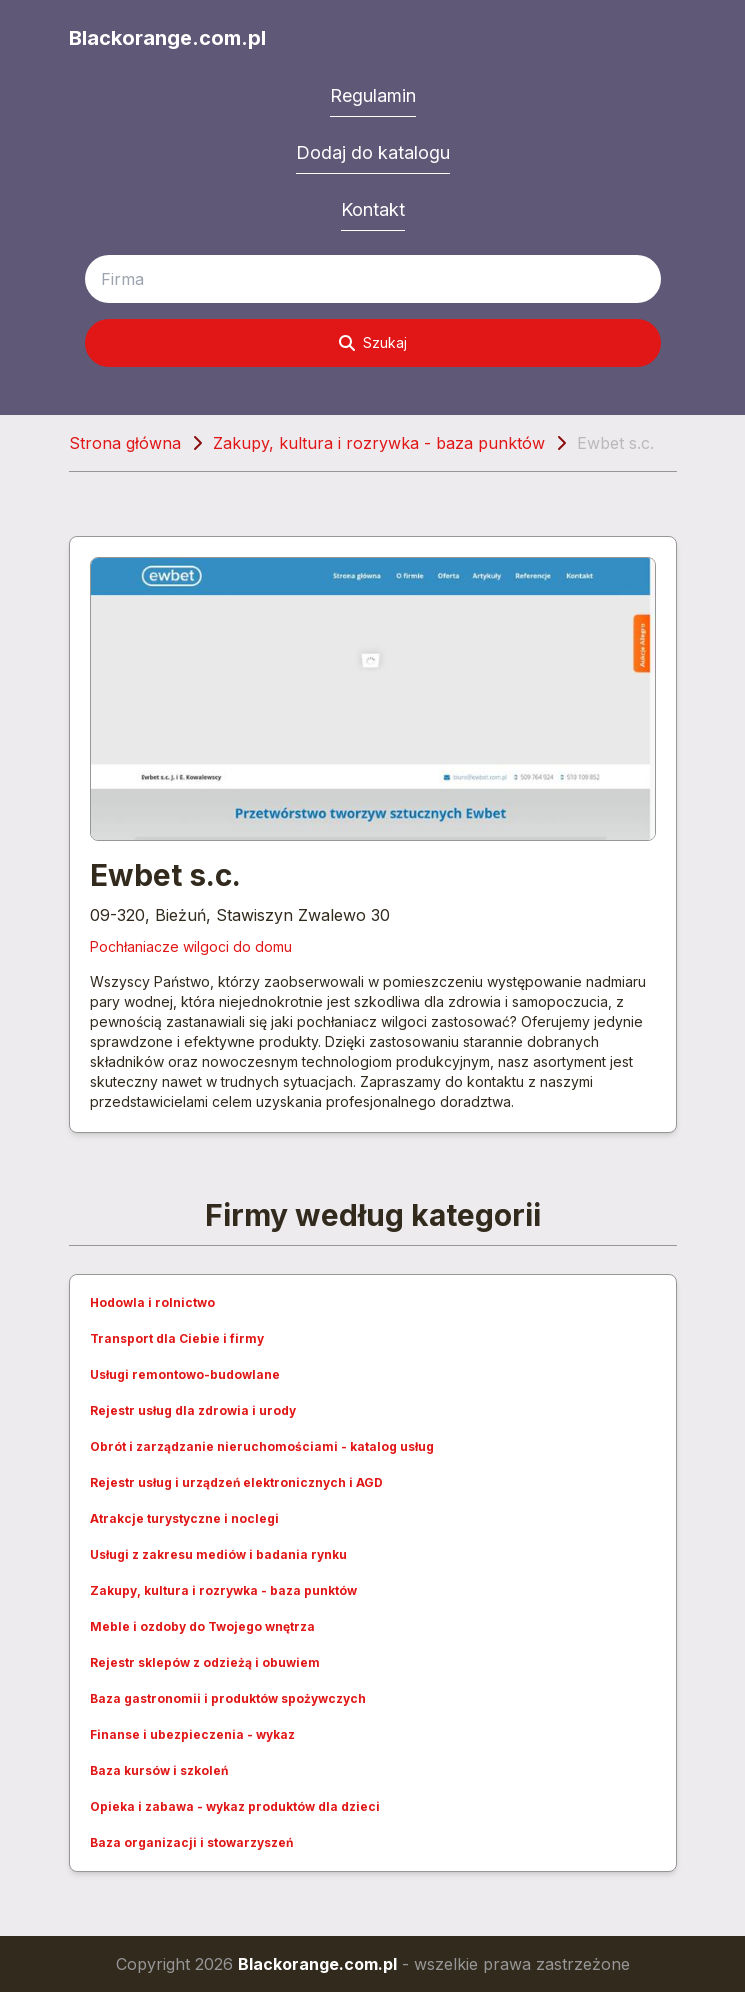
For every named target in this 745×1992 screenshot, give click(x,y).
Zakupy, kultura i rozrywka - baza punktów (379, 443)
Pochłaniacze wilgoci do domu (191, 946)
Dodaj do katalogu (373, 152)
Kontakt (373, 209)
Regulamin (373, 95)
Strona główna (125, 443)
